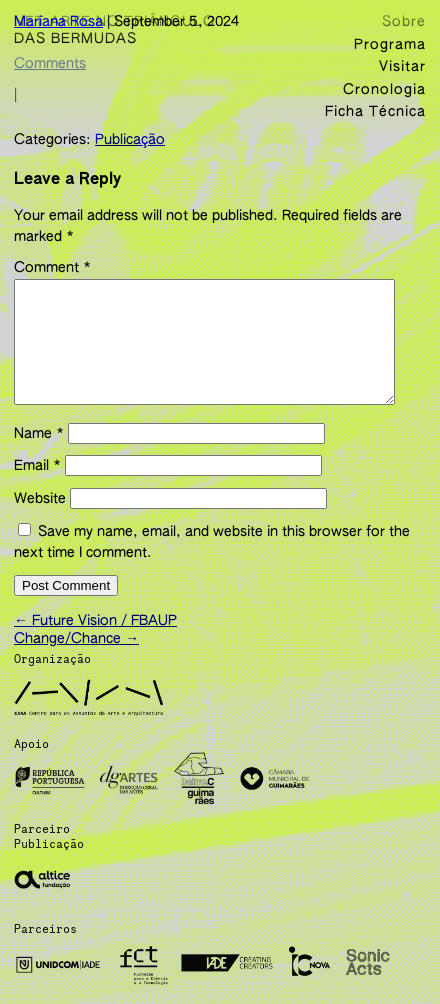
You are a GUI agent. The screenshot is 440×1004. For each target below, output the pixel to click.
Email (37, 486)
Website (40, 519)
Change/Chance (76, 654)
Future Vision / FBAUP (95, 636)
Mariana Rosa (58, 22)
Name (39, 454)
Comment (52, 264)
